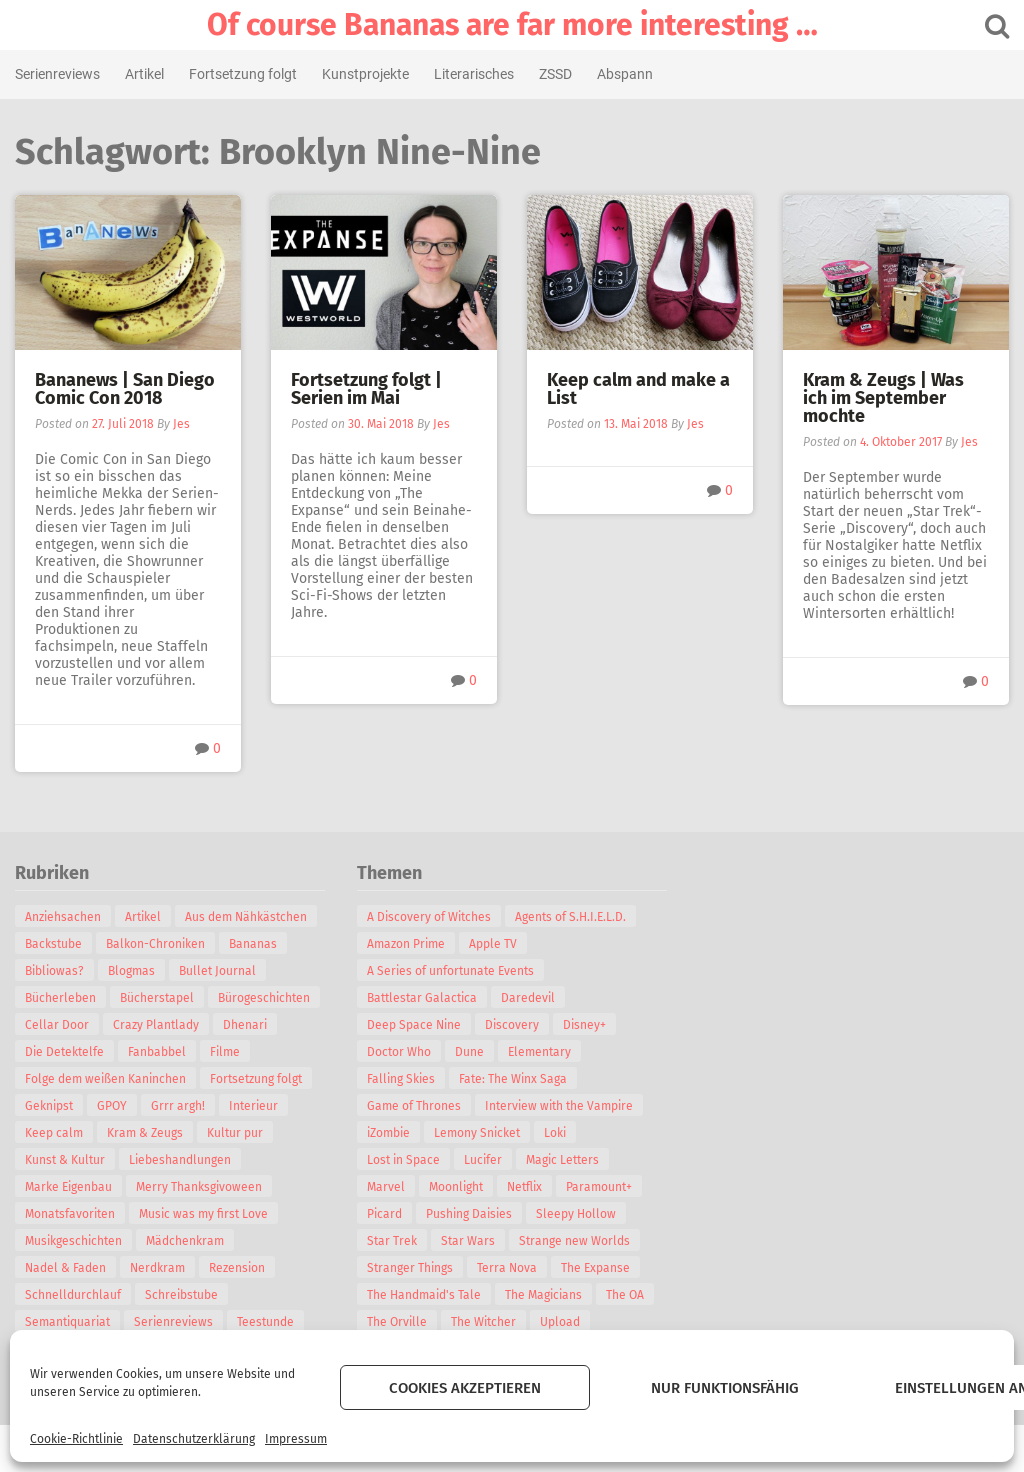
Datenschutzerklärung (194, 1439)
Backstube (53, 944)
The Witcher (483, 1322)
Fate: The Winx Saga (513, 1079)
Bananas (253, 944)
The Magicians (543, 1295)
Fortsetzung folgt (243, 74)
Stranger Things (410, 1268)
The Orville (397, 1322)
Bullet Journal (217, 971)
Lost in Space (403, 1160)
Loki (555, 1133)
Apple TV (493, 944)
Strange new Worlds (574, 1241)
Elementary (539, 1052)
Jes (181, 424)
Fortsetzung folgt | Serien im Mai (366, 389)
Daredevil (528, 998)
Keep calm (54, 1133)
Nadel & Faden (65, 1268)
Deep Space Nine (414, 1025)
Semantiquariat (67, 1322)
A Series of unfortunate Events (450, 971)
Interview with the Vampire (559, 1106)
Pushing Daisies (469, 1214)
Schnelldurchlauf (73, 1295)
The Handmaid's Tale (424, 1295)
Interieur (253, 1106)
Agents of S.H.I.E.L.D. (570, 917)
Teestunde (265, 1322)
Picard (384, 1214)
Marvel (386, 1187)
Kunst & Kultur (65, 1160)
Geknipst (49, 1106)
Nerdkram (157, 1268)
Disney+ (584, 1025)
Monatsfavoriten (70, 1214)
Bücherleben (60, 998)
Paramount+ (599, 1187)
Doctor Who (399, 1052)
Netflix (524, 1187)
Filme (225, 1052)
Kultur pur (235, 1133)
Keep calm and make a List (638, 389)
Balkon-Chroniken (155, 944)
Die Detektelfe (64, 1052)
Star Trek (392, 1241)
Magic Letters (562, 1160)
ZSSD (555, 74)
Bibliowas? (54, 971)
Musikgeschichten (73, 1241)
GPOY (112, 1106)
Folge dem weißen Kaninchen (105, 1079)
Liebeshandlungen (180, 1160)
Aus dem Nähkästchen (246, 917)
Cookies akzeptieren (465, 1388)
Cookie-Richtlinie (76, 1439)
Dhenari (245, 1025)
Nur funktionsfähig (725, 1388)
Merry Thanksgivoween (199, 1187)
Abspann (625, 74)
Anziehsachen (63, 917)
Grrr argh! (178, 1106)
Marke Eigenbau (68, 1187)
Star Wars (468, 1241)
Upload (560, 1322)
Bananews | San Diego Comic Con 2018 (125, 389)
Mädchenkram (185, 1241)
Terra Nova (507, 1268)
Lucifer (483, 1160)
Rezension (237, 1268)
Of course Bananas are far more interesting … (512, 25)
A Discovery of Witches (429, 917)
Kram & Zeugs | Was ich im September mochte (883, 398)
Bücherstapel (157, 998)
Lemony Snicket (477, 1133)
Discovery (512, 1025)
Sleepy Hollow (576, 1214)
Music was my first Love (203, 1214)
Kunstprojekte (365, 74)
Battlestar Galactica (422, 998)
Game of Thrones (414, 1106)
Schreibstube (181, 1295)
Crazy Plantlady (156, 1025)
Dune (469, 1052)
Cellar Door (57, 1025)
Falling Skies (401, 1079)
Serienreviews (57, 74)
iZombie (388, 1133)
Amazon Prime (406, 944)
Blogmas (131, 971)
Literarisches (474, 74)
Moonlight (456, 1187)
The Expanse (595, 1268)
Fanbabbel (157, 1052)
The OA (625, 1295)
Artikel (144, 74)
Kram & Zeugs (145, 1133)
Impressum (296, 1439)
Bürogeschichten (264, 998)
